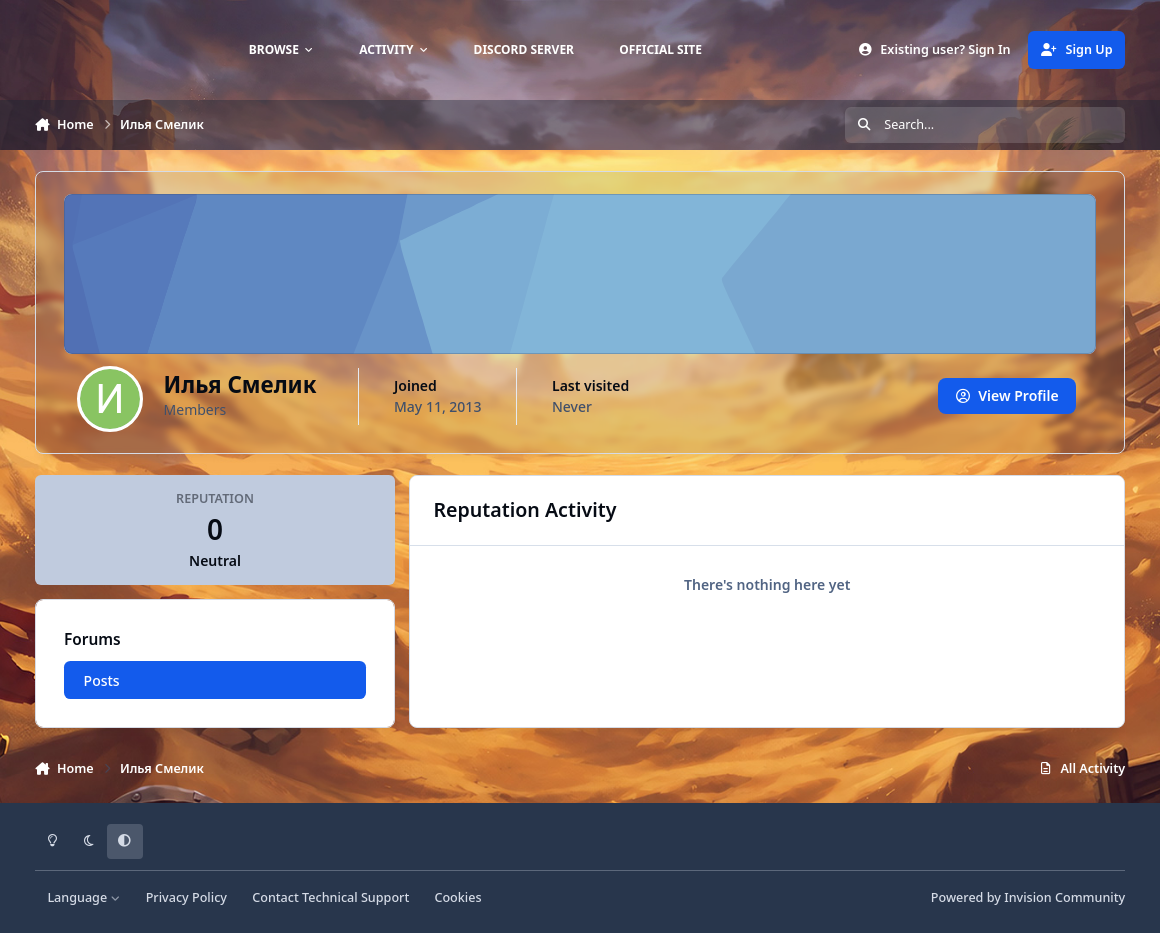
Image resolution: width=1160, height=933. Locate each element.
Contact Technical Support (330, 897)
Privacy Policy (186, 897)
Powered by (1028, 897)
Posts (101, 680)
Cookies (457, 897)
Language (83, 897)
